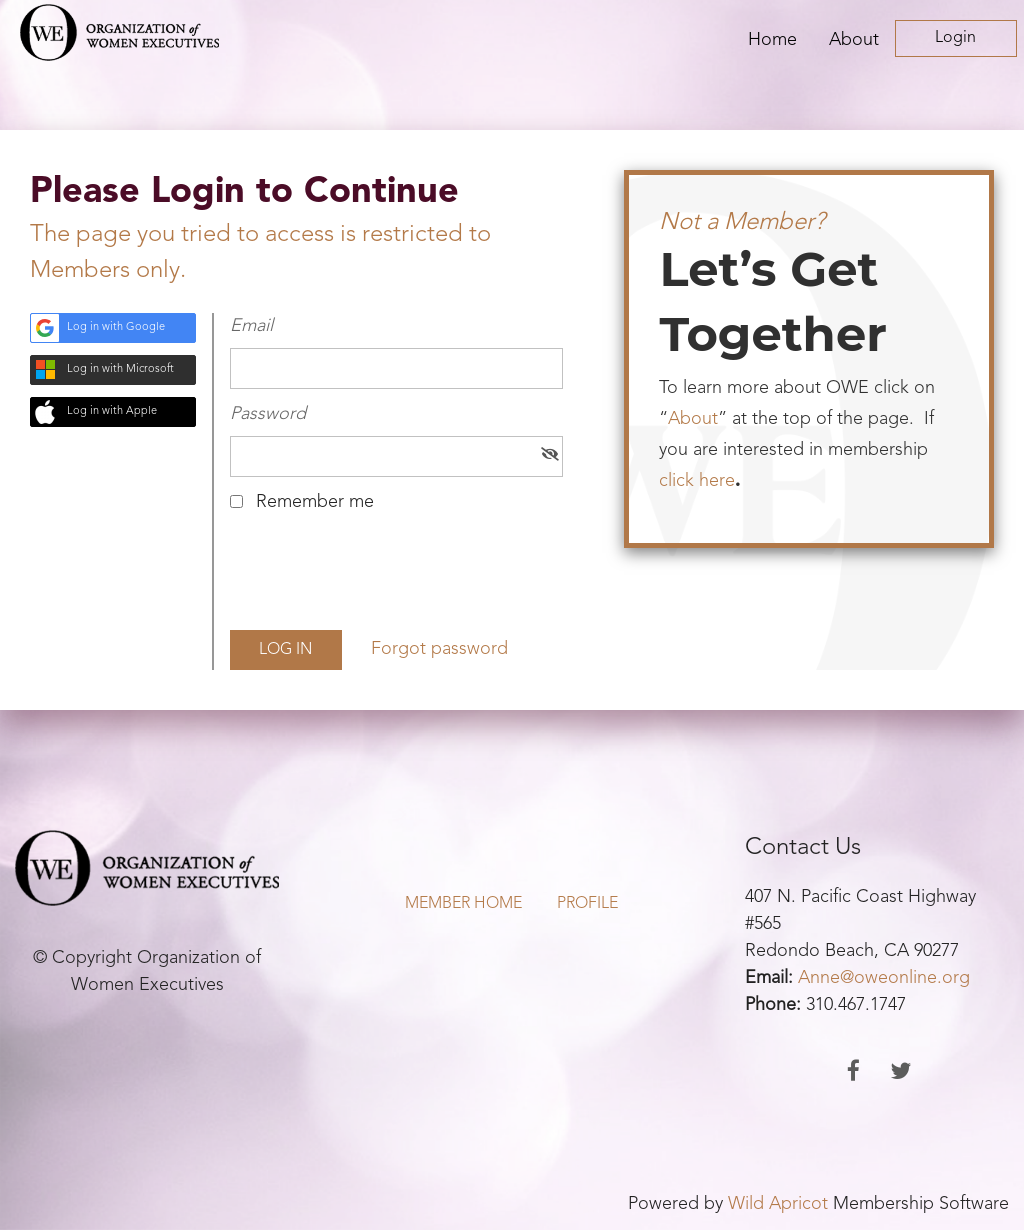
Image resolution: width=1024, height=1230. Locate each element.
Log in (956, 38)
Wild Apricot (778, 1204)
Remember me (315, 502)
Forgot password (439, 649)
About (693, 419)
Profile (587, 904)
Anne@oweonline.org (884, 978)
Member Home (463, 904)
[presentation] (382, 579)
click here (697, 481)
